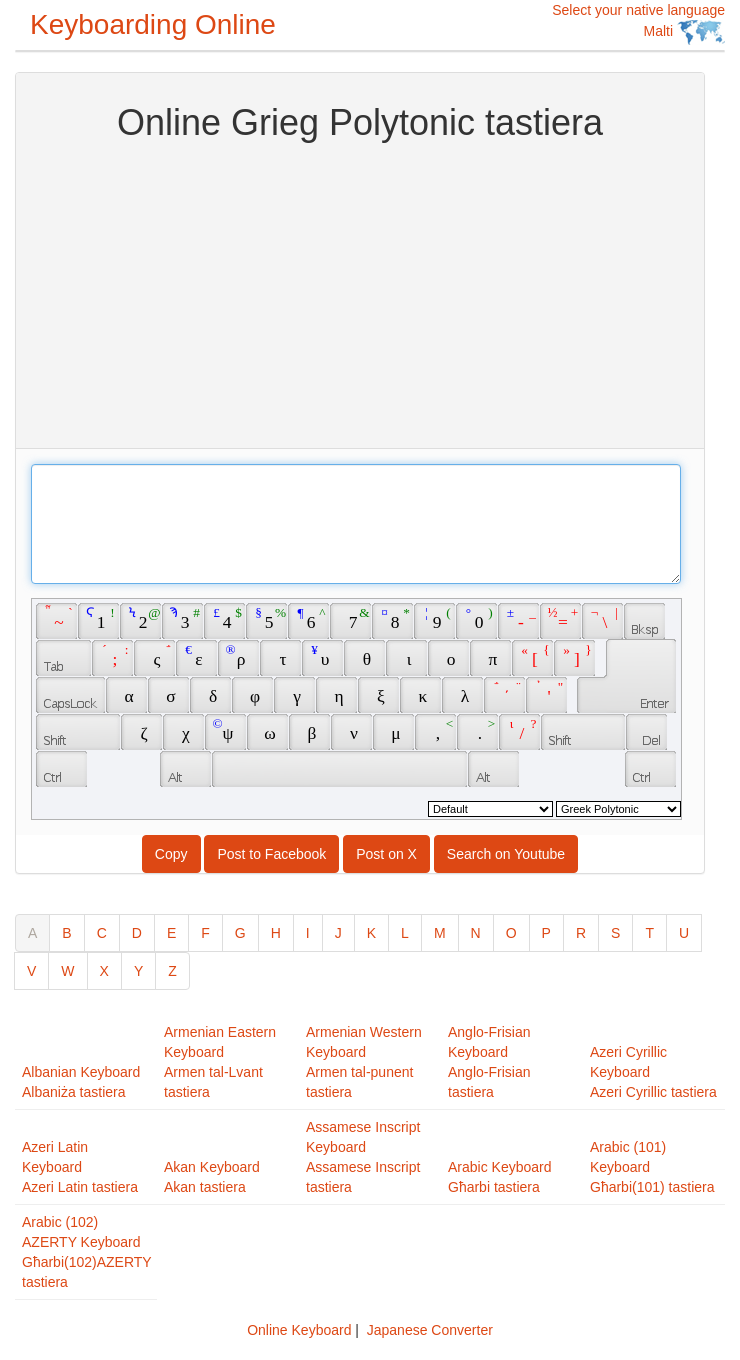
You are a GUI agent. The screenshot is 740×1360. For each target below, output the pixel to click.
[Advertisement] (360, 293)
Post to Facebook (271, 854)
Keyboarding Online (153, 24)
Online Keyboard (299, 1330)
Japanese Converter (430, 1330)
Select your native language (638, 23)
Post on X (386, 854)
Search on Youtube (506, 854)
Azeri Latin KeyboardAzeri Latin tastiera (80, 1167)
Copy (171, 854)
